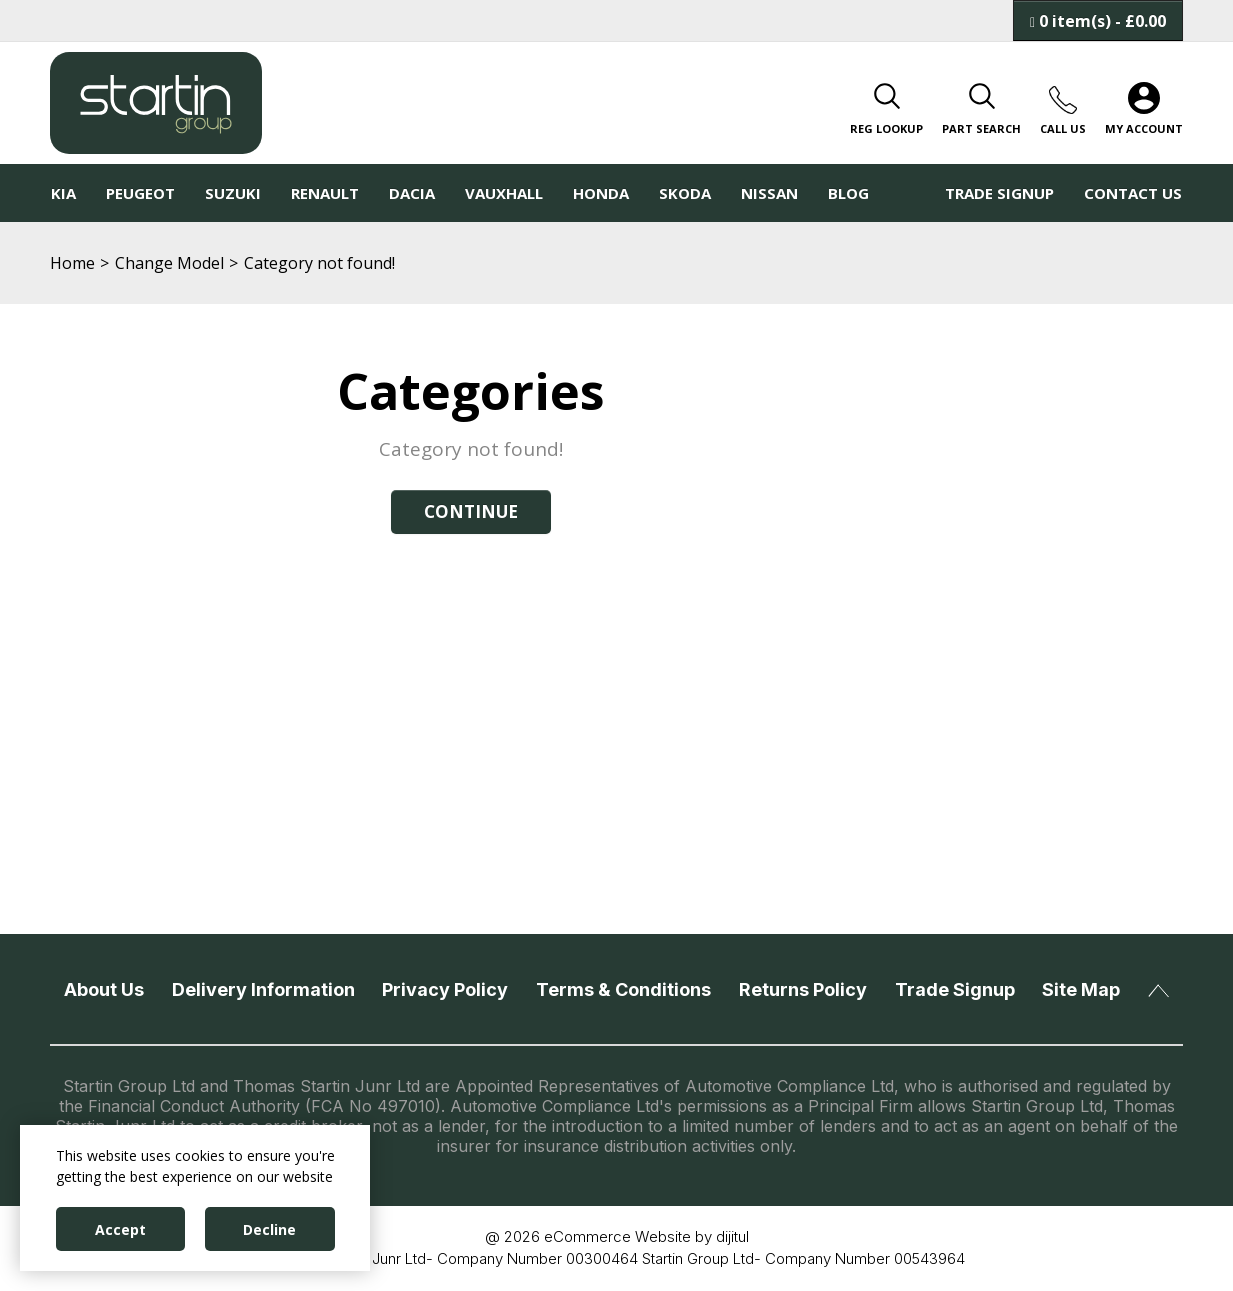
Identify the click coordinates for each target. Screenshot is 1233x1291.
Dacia (412, 193)
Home (72, 263)
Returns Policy (803, 989)
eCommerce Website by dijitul (646, 1236)
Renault (325, 193)
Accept (120, 1229)
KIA (63, 193)
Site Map (1081, 989)
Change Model (169, 263)
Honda (601, 193)
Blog (848, 193)
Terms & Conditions (623, 989)
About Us (104, 989)
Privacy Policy (445, 989)
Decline (269, 1229)
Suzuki (233, 193)
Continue (471, 511)
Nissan (769, 193)
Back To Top (1158, 991)
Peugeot (140, 193)
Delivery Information (263, 989)
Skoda (685, 193)
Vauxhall (504, 193)
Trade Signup (999, 193)
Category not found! (319, 263)
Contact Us (1133, 193)
